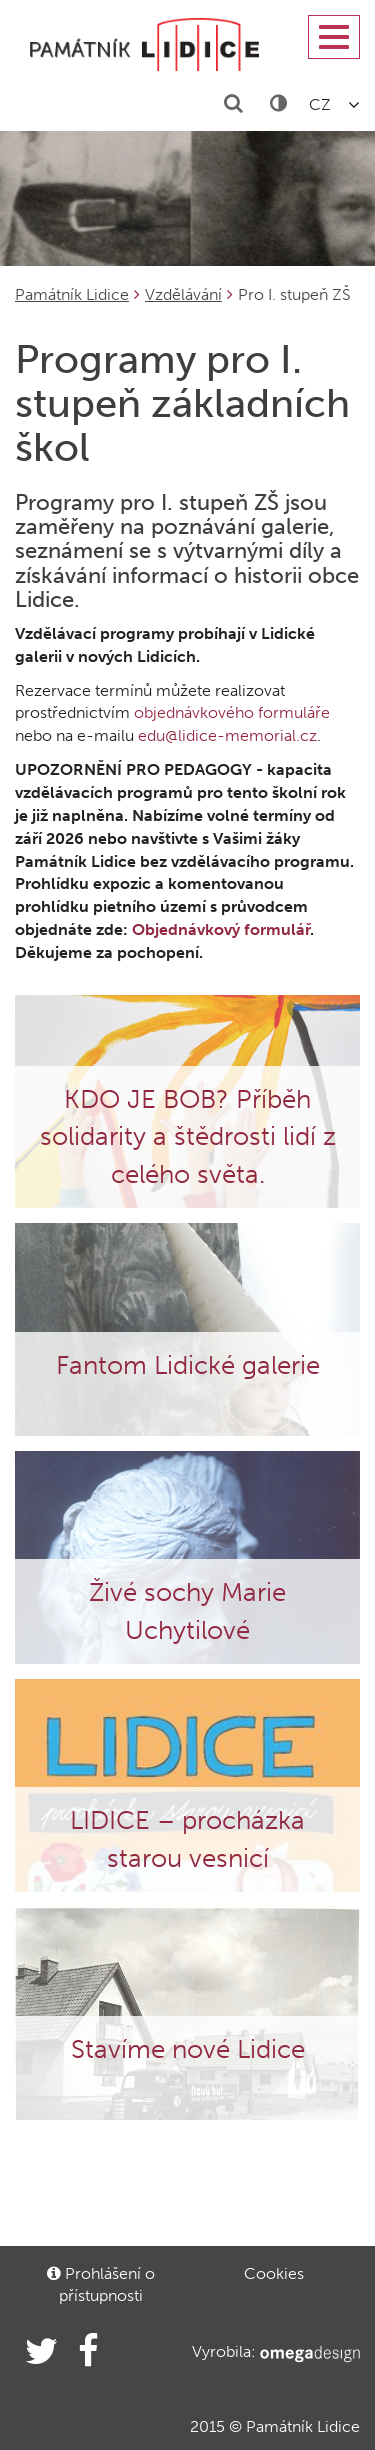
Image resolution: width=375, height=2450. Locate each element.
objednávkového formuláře (232, 712)
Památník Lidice (72, 294)
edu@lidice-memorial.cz (227, 735)
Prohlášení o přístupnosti (101, 2284)
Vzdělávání (183, 294)
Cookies (274, 2273)
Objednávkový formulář (221, 929)
